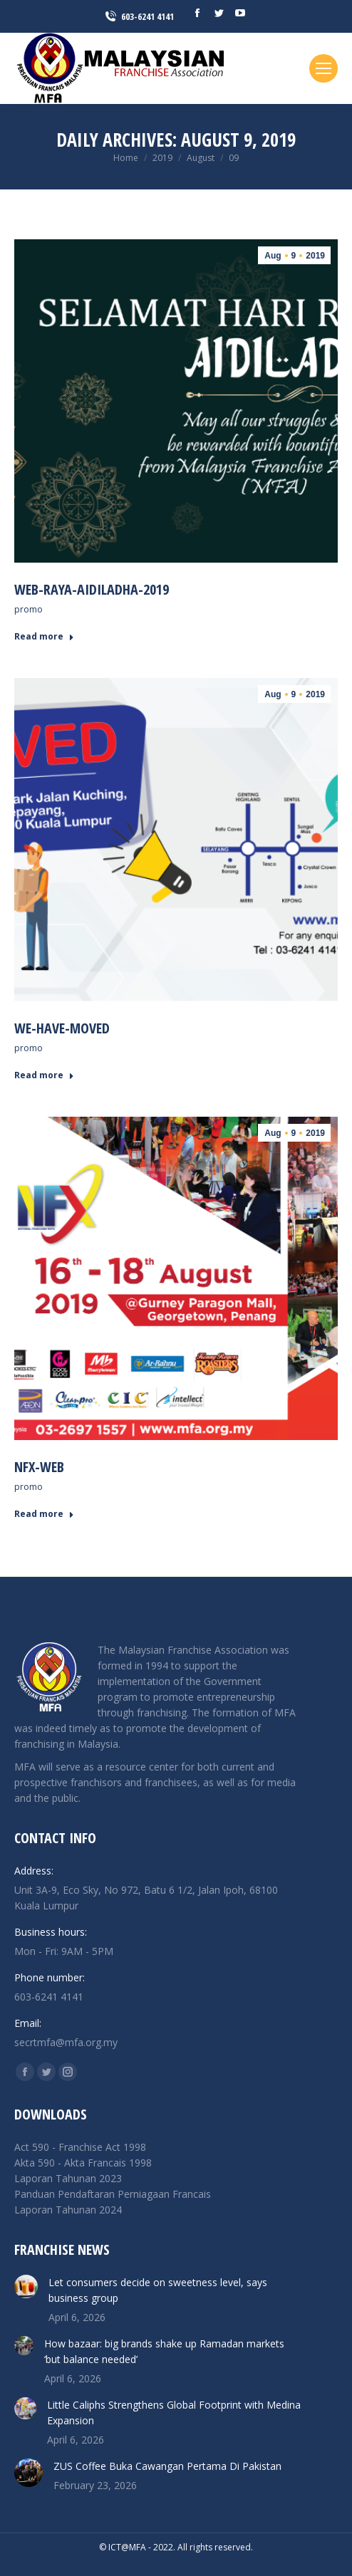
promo (28, 609)
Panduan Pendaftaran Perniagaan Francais (112, 2194)
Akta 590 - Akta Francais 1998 (83, 2162)
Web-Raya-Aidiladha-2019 (91, 589)
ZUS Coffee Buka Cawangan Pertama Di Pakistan (167, 2466)
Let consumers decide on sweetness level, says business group (157, 2290)
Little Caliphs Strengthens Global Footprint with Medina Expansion (174, 2412)
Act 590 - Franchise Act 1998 (80, 2147)
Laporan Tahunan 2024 (68, 2209)
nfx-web (39, 1466)
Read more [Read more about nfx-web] (44, 1514)
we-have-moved (62, 1028)
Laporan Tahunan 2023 (68, 2178)
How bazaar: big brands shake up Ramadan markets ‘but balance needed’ (164, 2351)
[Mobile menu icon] (323, 68)
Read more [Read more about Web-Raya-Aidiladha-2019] (44, 636)
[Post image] (26, 2286)
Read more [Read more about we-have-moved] (44, 1075)
